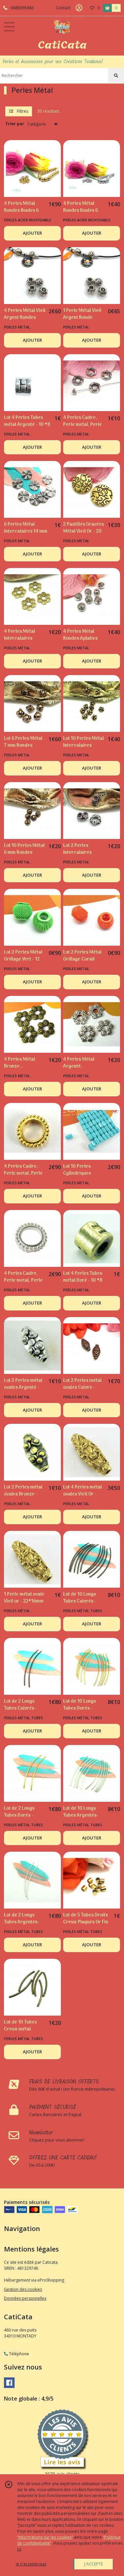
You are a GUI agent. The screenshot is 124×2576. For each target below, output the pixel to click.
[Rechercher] (116, 75)
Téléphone (16, 2354)
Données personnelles (25, 2298)
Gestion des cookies (23, 2289)
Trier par (14, 124)
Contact (63, 8)
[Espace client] (79, 8)
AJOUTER (32, 233)
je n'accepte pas (31, 2564)
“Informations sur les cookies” (45, 2537)
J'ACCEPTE (93, 2564)
